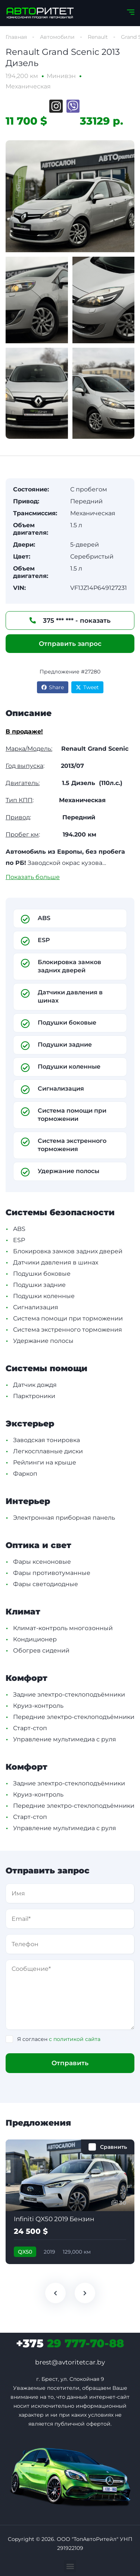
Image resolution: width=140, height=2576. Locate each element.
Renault (98, 37)
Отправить (70, 2063)
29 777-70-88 (70, 2343)
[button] (70, 2566)
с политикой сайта (74, 2039)
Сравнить (113, 2147)
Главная (16, 37)
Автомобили (57, 37)
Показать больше (33, 877)
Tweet (87, 687)
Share (52, 687)
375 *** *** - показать (70, 620)
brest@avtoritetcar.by (70, 2362)
